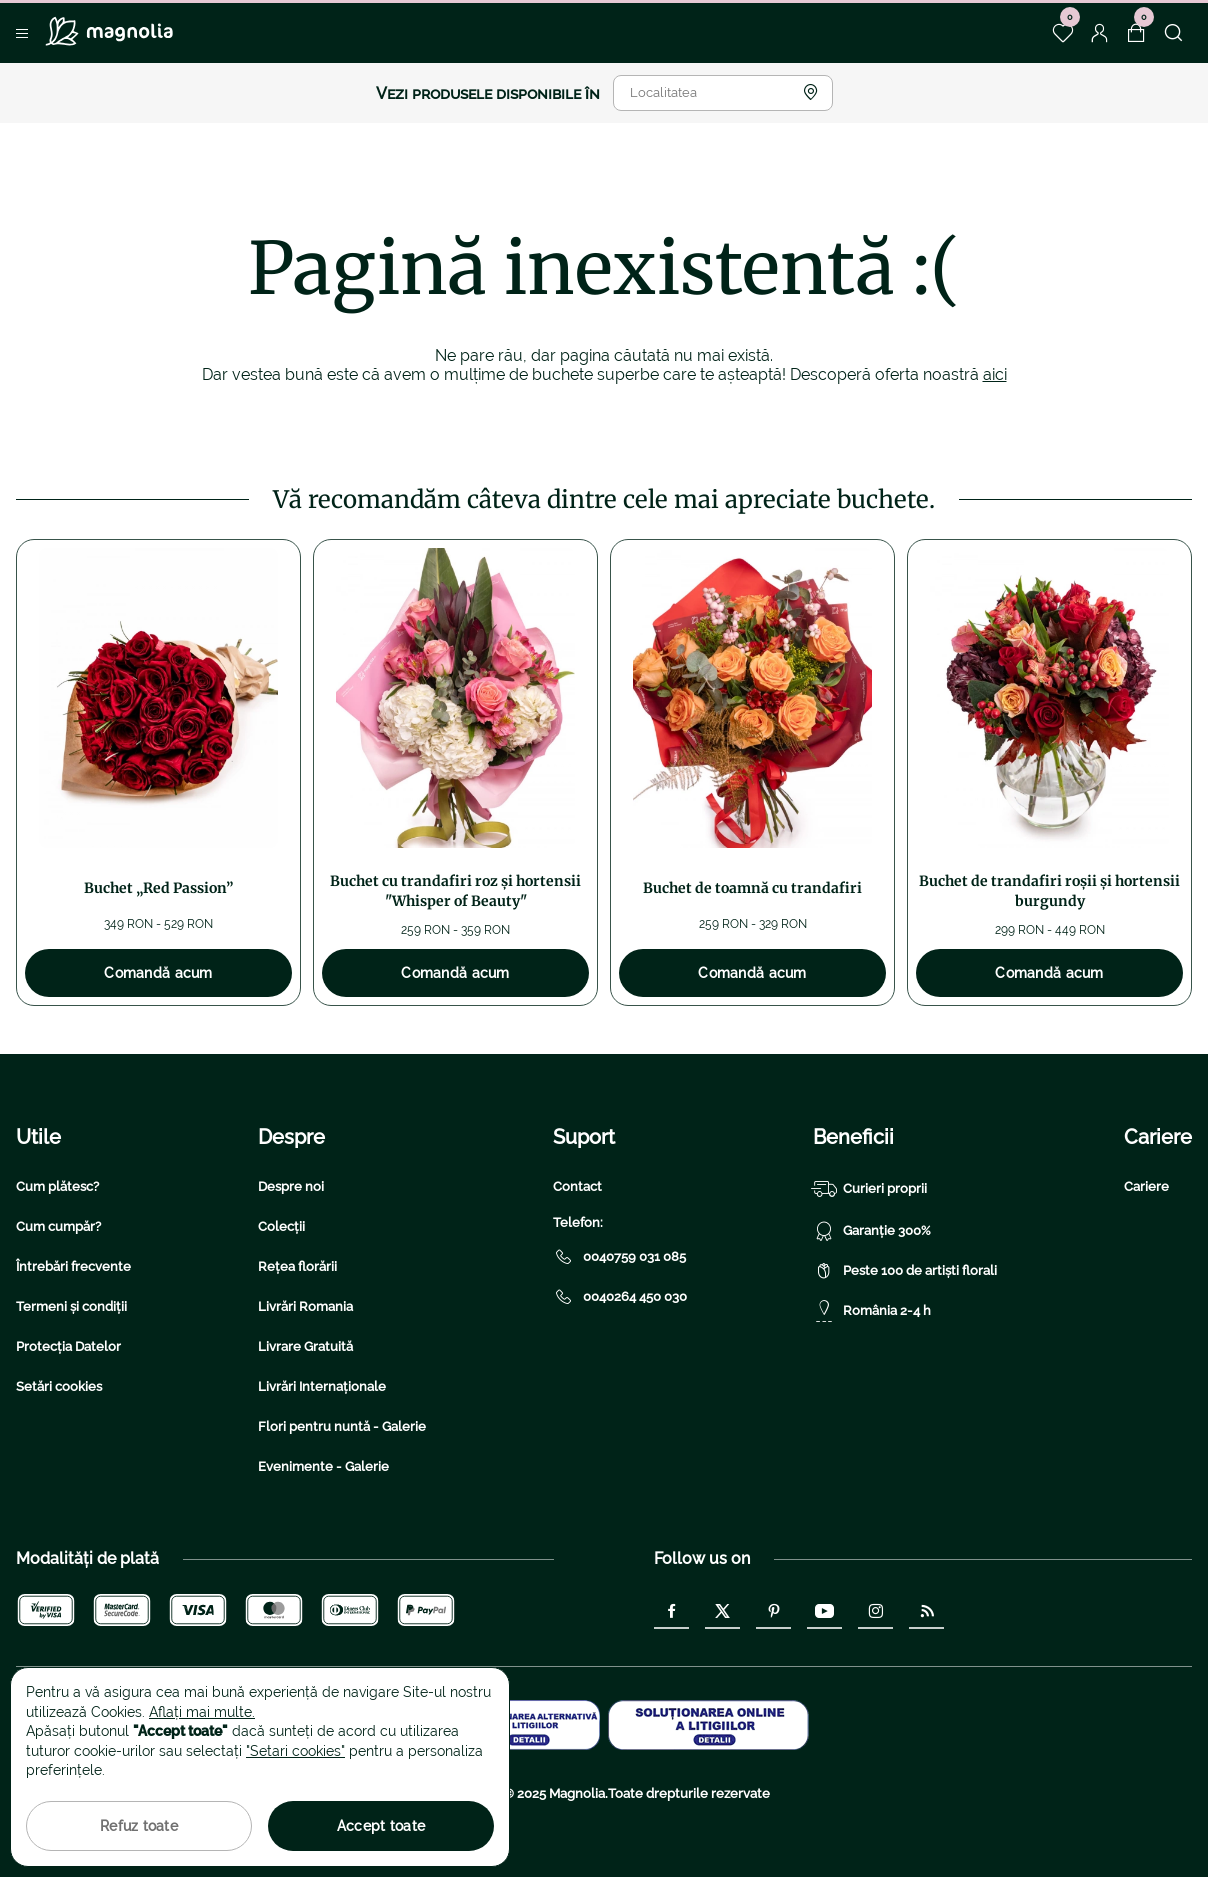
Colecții (281, 1226)
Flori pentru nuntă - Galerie (342, 1426)
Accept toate (381, 1826)
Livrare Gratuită (305, 1346)
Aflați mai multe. (202, 1712)
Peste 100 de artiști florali (905, 1271)
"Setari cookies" (295, 1751)
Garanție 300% (872, 1231)
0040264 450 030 (620, 1297)
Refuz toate (139, 1826)
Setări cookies (59, 1386)
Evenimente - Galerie (323, 1466)
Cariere (1146, 1186)
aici (995, 374)
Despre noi (291, 1186)
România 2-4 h (872, 1311)
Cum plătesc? (57, 1186)
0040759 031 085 (619, 1257)
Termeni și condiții (71, 1306)
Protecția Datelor (68, 1346)
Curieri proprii (870, 1189)
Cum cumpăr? (58, 1226)
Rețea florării (297, 1266)
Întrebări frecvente (73, 1266)
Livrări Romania (305, 1306)
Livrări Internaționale (322, 1386)
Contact (577, 1186)
